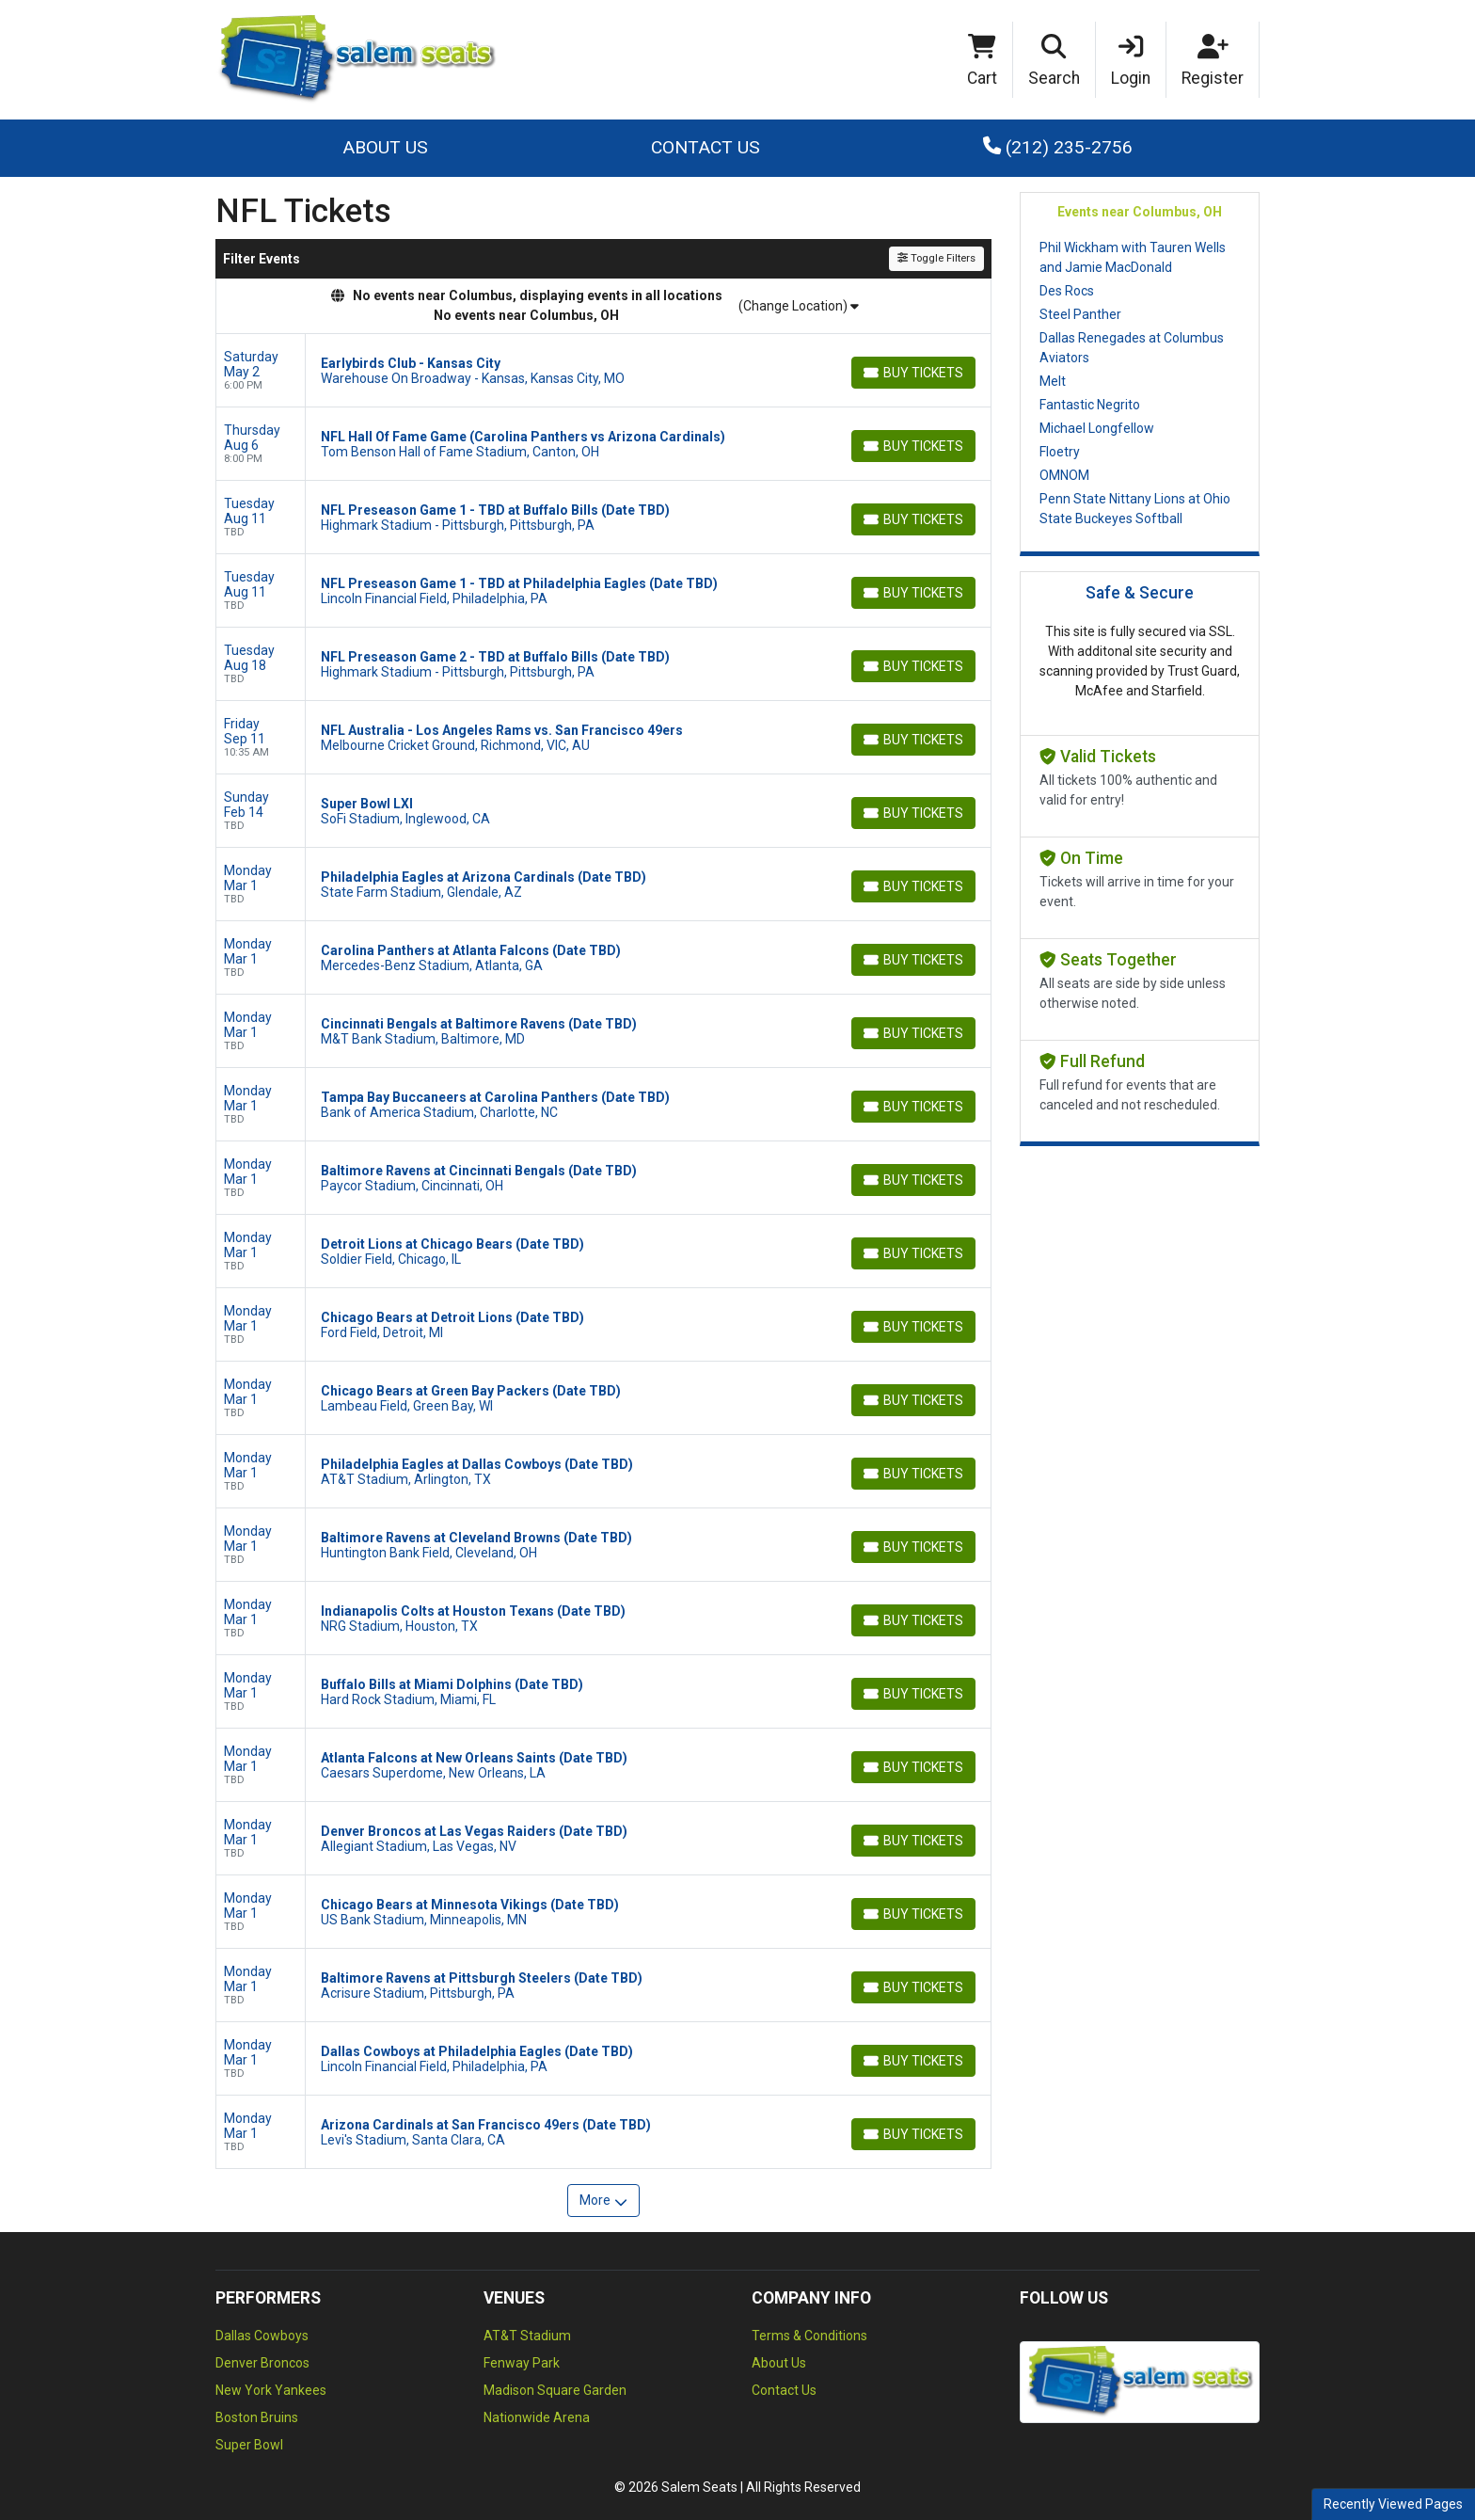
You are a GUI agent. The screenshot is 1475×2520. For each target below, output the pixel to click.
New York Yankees (270, 2390)
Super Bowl (249, 2444)
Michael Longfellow (1096, 428)
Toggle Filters (936, 258)
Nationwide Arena (537, 2417)
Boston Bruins (256, 2417)
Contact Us (705, 147)
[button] (1054, 60)
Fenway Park (522, 2362)
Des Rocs (1066, 290)
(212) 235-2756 (1058, 147)
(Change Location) (798, 305)
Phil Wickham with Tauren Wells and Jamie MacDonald (1132, 257)
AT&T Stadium (527, 2335)
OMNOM (1064, 475)
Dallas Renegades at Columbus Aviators (1131, 347)
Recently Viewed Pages (1393, 2504)
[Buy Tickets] (913, 373)
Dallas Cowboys (262, 2335)
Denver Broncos (262, 2362)
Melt (1052, 381)
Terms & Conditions (809, 2335)
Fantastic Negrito (1089, 404)
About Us (385, 147)
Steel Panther (1080, 314)
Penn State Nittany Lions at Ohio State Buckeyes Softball (1134, 508)
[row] (603, 370)
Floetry (1059, 451)
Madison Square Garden (555, 2390)
